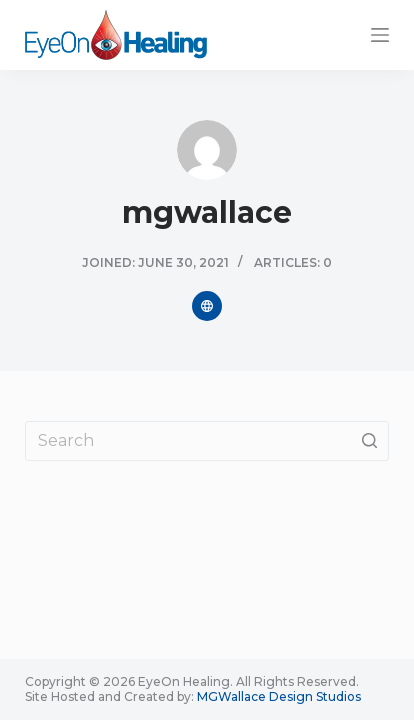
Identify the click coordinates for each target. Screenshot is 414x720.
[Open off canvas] (380, 35)
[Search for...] (207, 441)
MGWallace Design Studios (279, 696)
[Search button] (369, 441)
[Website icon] (207, 306)
